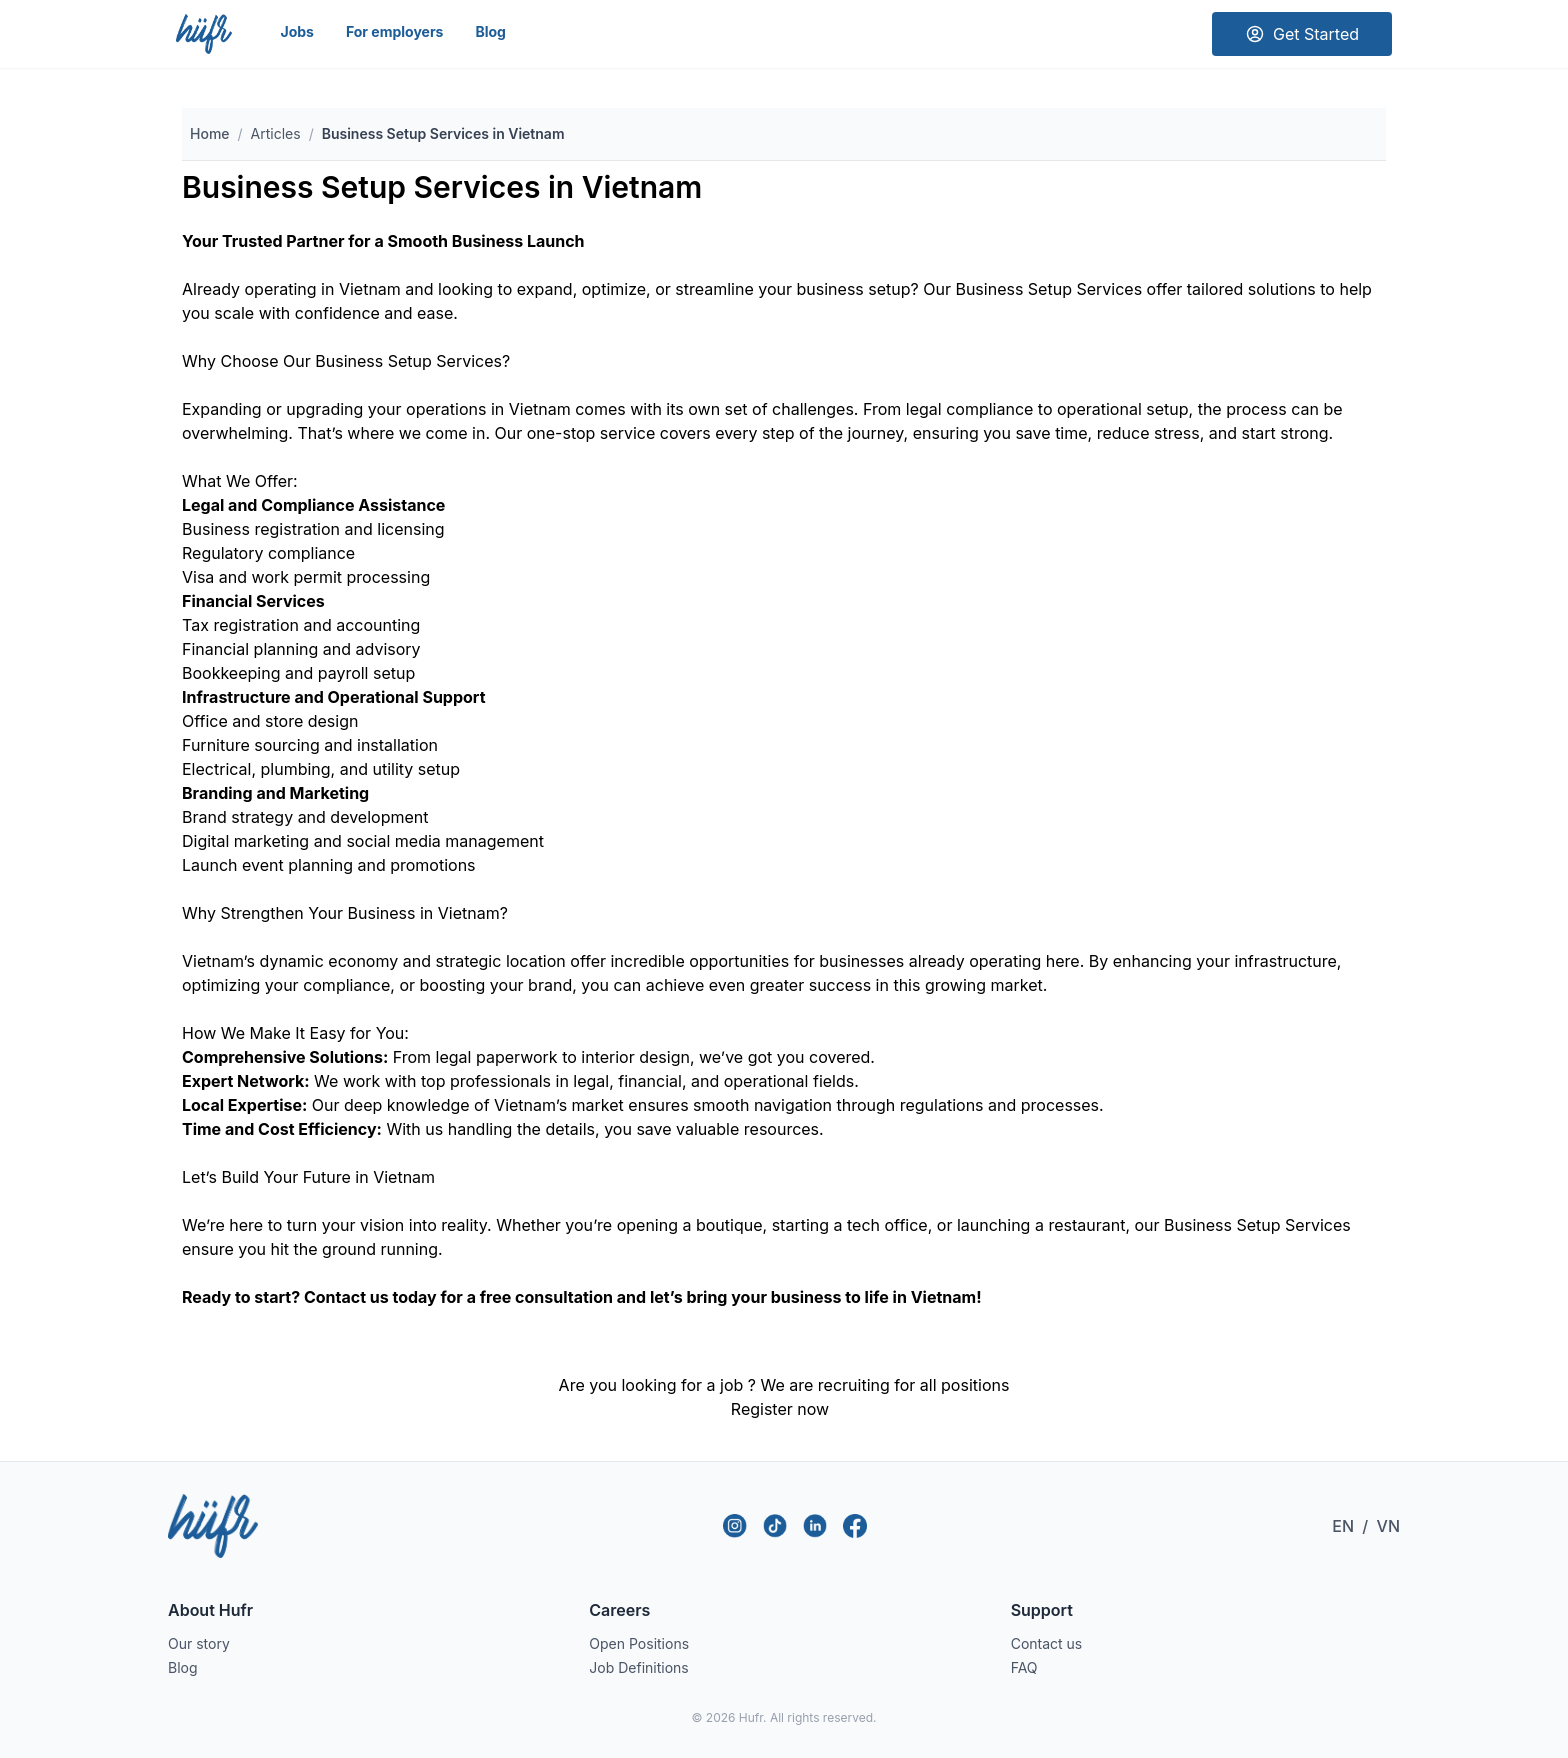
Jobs (296, 31)
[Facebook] (855, 1526)
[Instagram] (735, 1526)
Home (210, 133)
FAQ (1024, 1667)
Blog (490, 31)
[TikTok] (775, 1526)
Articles (276, 133)
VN (1388, 1526)
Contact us (1047, 1643)
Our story (199, 1643)
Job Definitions (638, 1667)
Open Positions (639, 1643)
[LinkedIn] (815, 1526)
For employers (395, 31)
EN (1343, 1526)
